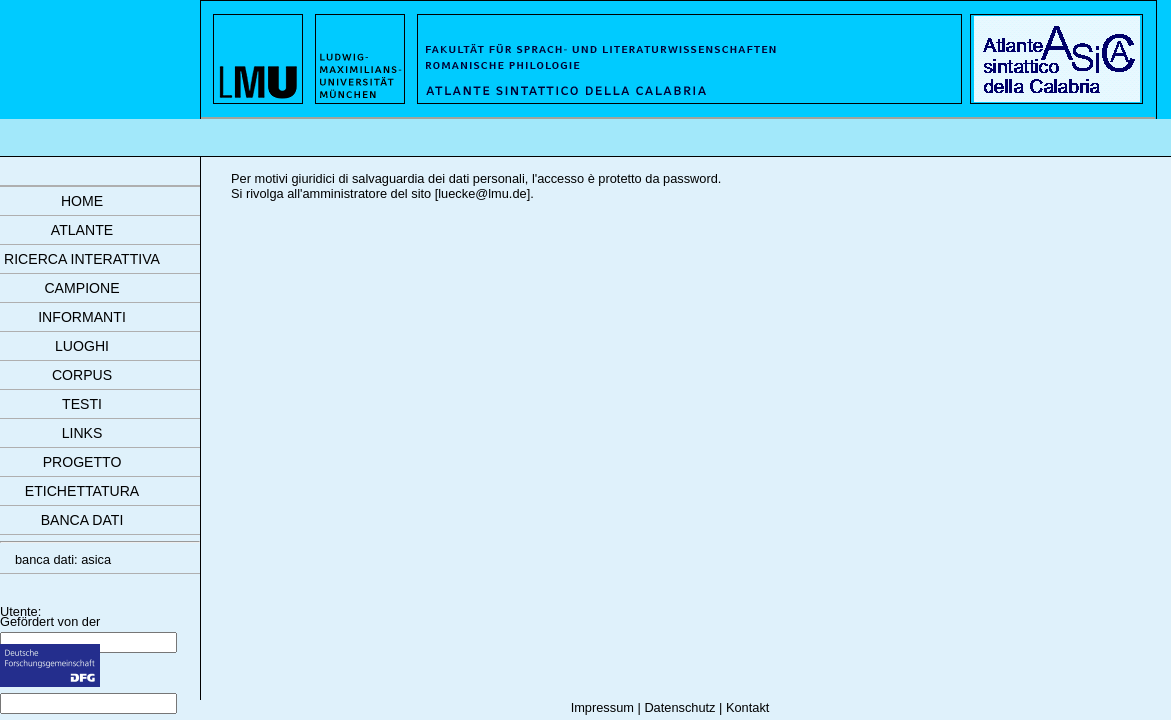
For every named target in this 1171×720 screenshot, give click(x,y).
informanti (82, 317)
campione (81, 288)
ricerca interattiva (82, 259)
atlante (82, 230)
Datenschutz (679, 707)
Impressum (602, 707)
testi (82, 404)
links (82, 433)
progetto (82, 462)
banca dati (82, 520)
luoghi (82, 346)
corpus (82, 375)
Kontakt (747, 707)
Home (82, 201)
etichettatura (82, 491)
